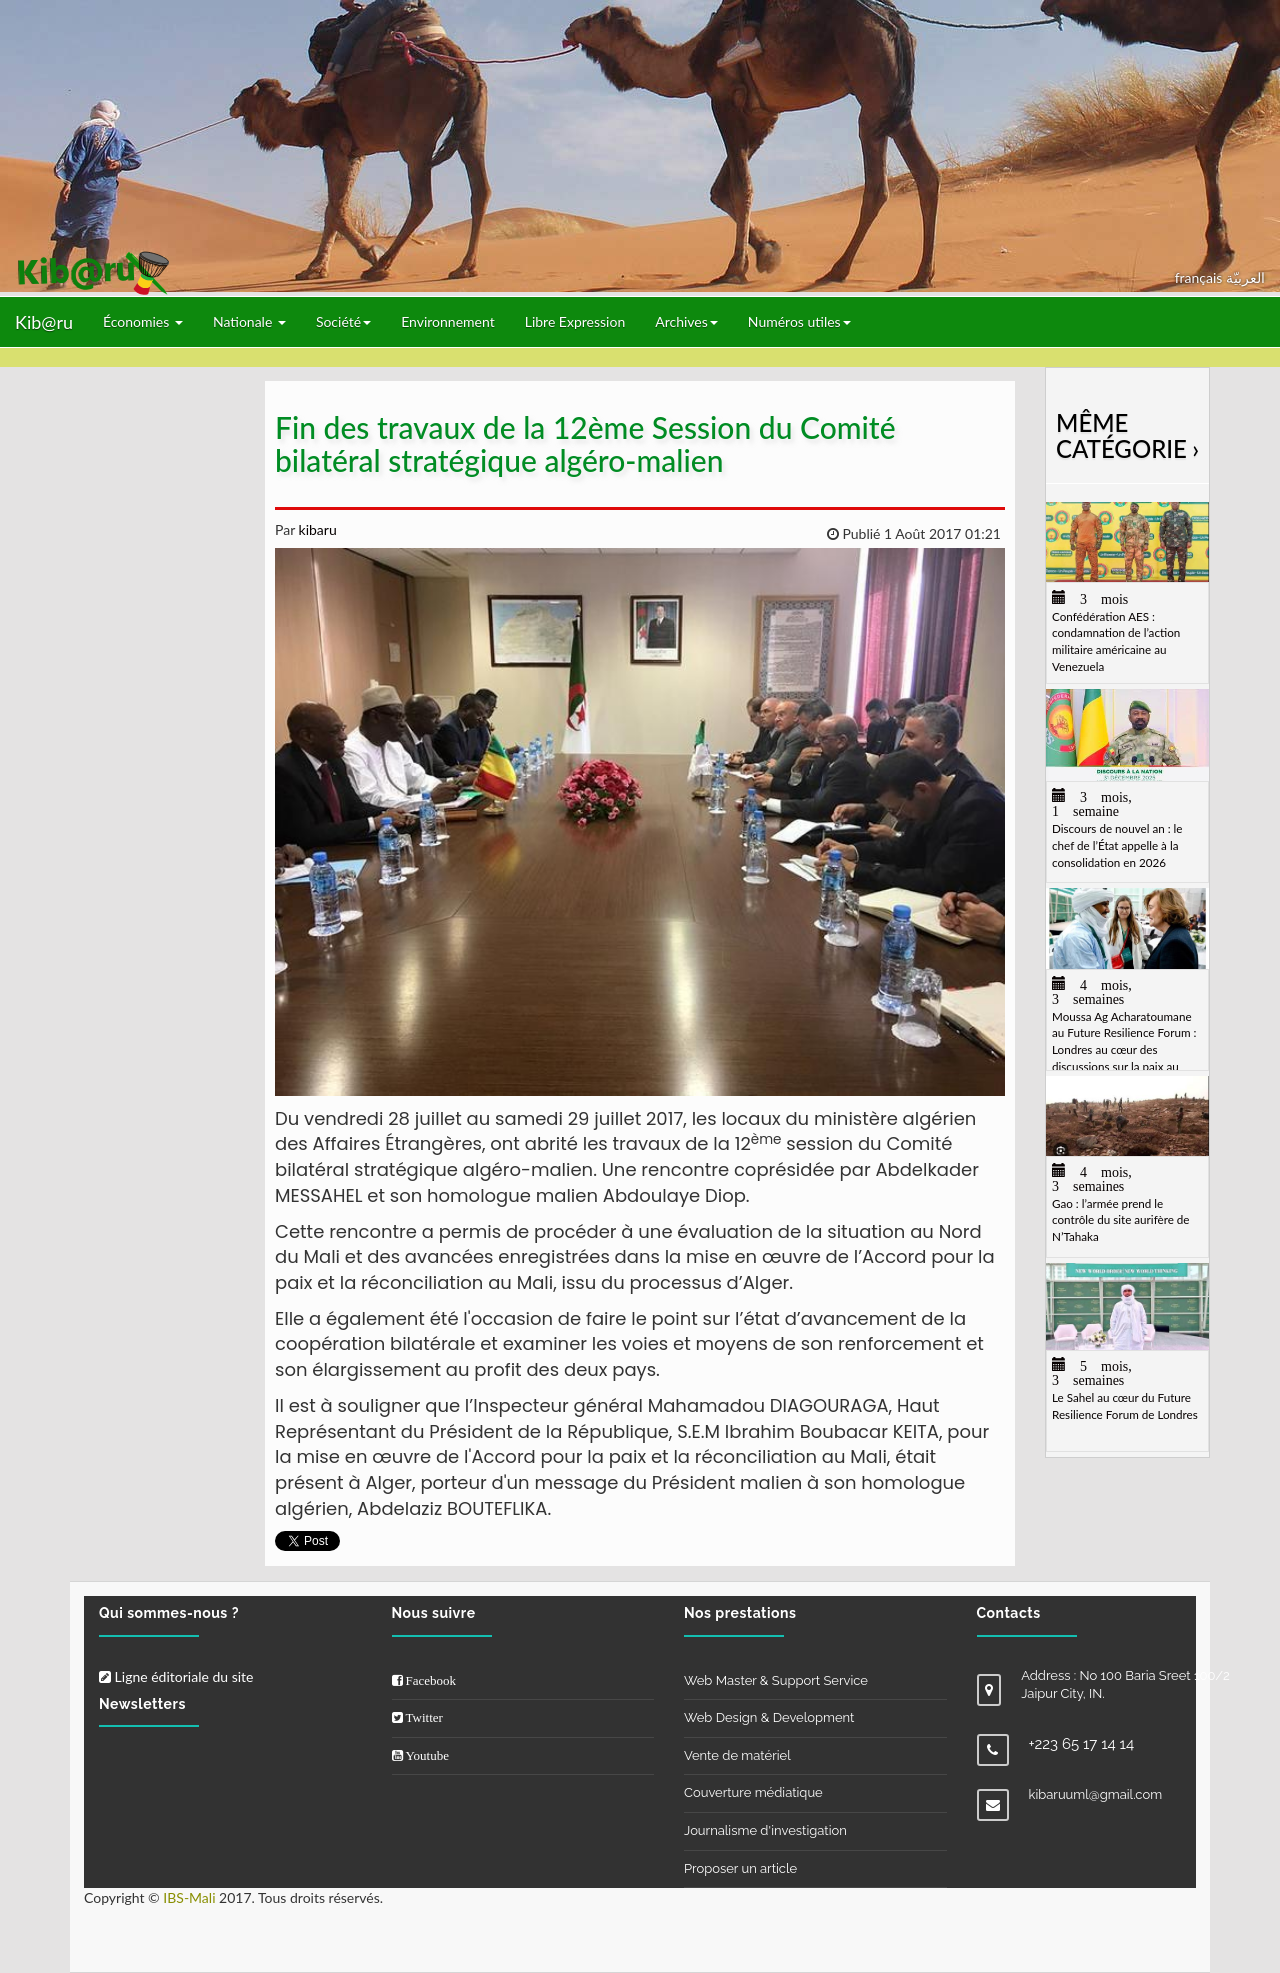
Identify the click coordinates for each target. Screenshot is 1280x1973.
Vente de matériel (737, 1755)
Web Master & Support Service (776, 1680)
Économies (143, 321)
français (1200, 277)
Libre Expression (575, 321)
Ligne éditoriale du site (176, 1676)
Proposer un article (740, 1868)
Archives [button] (686, 321)
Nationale (249, 321)
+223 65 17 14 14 (1082, 1744)
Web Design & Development (769, 1717)
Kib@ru (44, 322)
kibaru (316, 529)
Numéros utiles (799, 321)
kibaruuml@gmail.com (1096, 1794)
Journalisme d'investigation (765, 1830)
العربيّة (1245, 277)
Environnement (448, 321)
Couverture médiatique (753, 1792)
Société (343, 321)
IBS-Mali (189, 1897)
